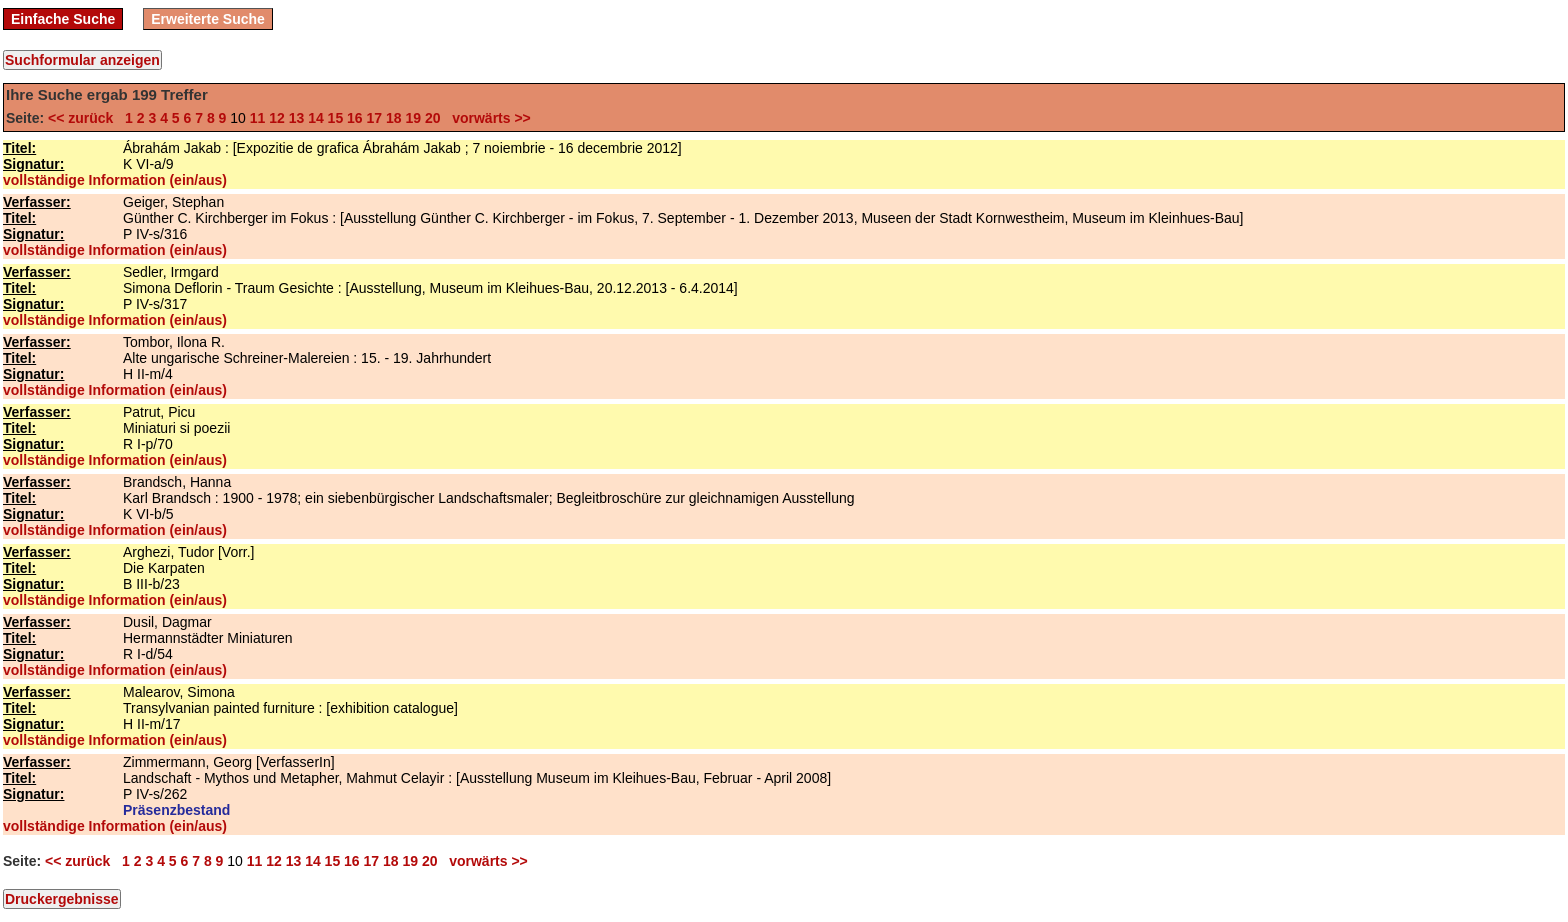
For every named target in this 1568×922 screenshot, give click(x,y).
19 (413, 118)
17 (375, 118)
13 (297, 118)
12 (277, 118)
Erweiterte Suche (208, 19)
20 (433, 118)
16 (355, 118)
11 (258, 118)
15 (336, 118)
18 (394, 118)
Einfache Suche (63, 19)
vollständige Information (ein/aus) (115, 180)
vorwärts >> (487, 118)
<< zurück (84, 118)
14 (316, 118)
